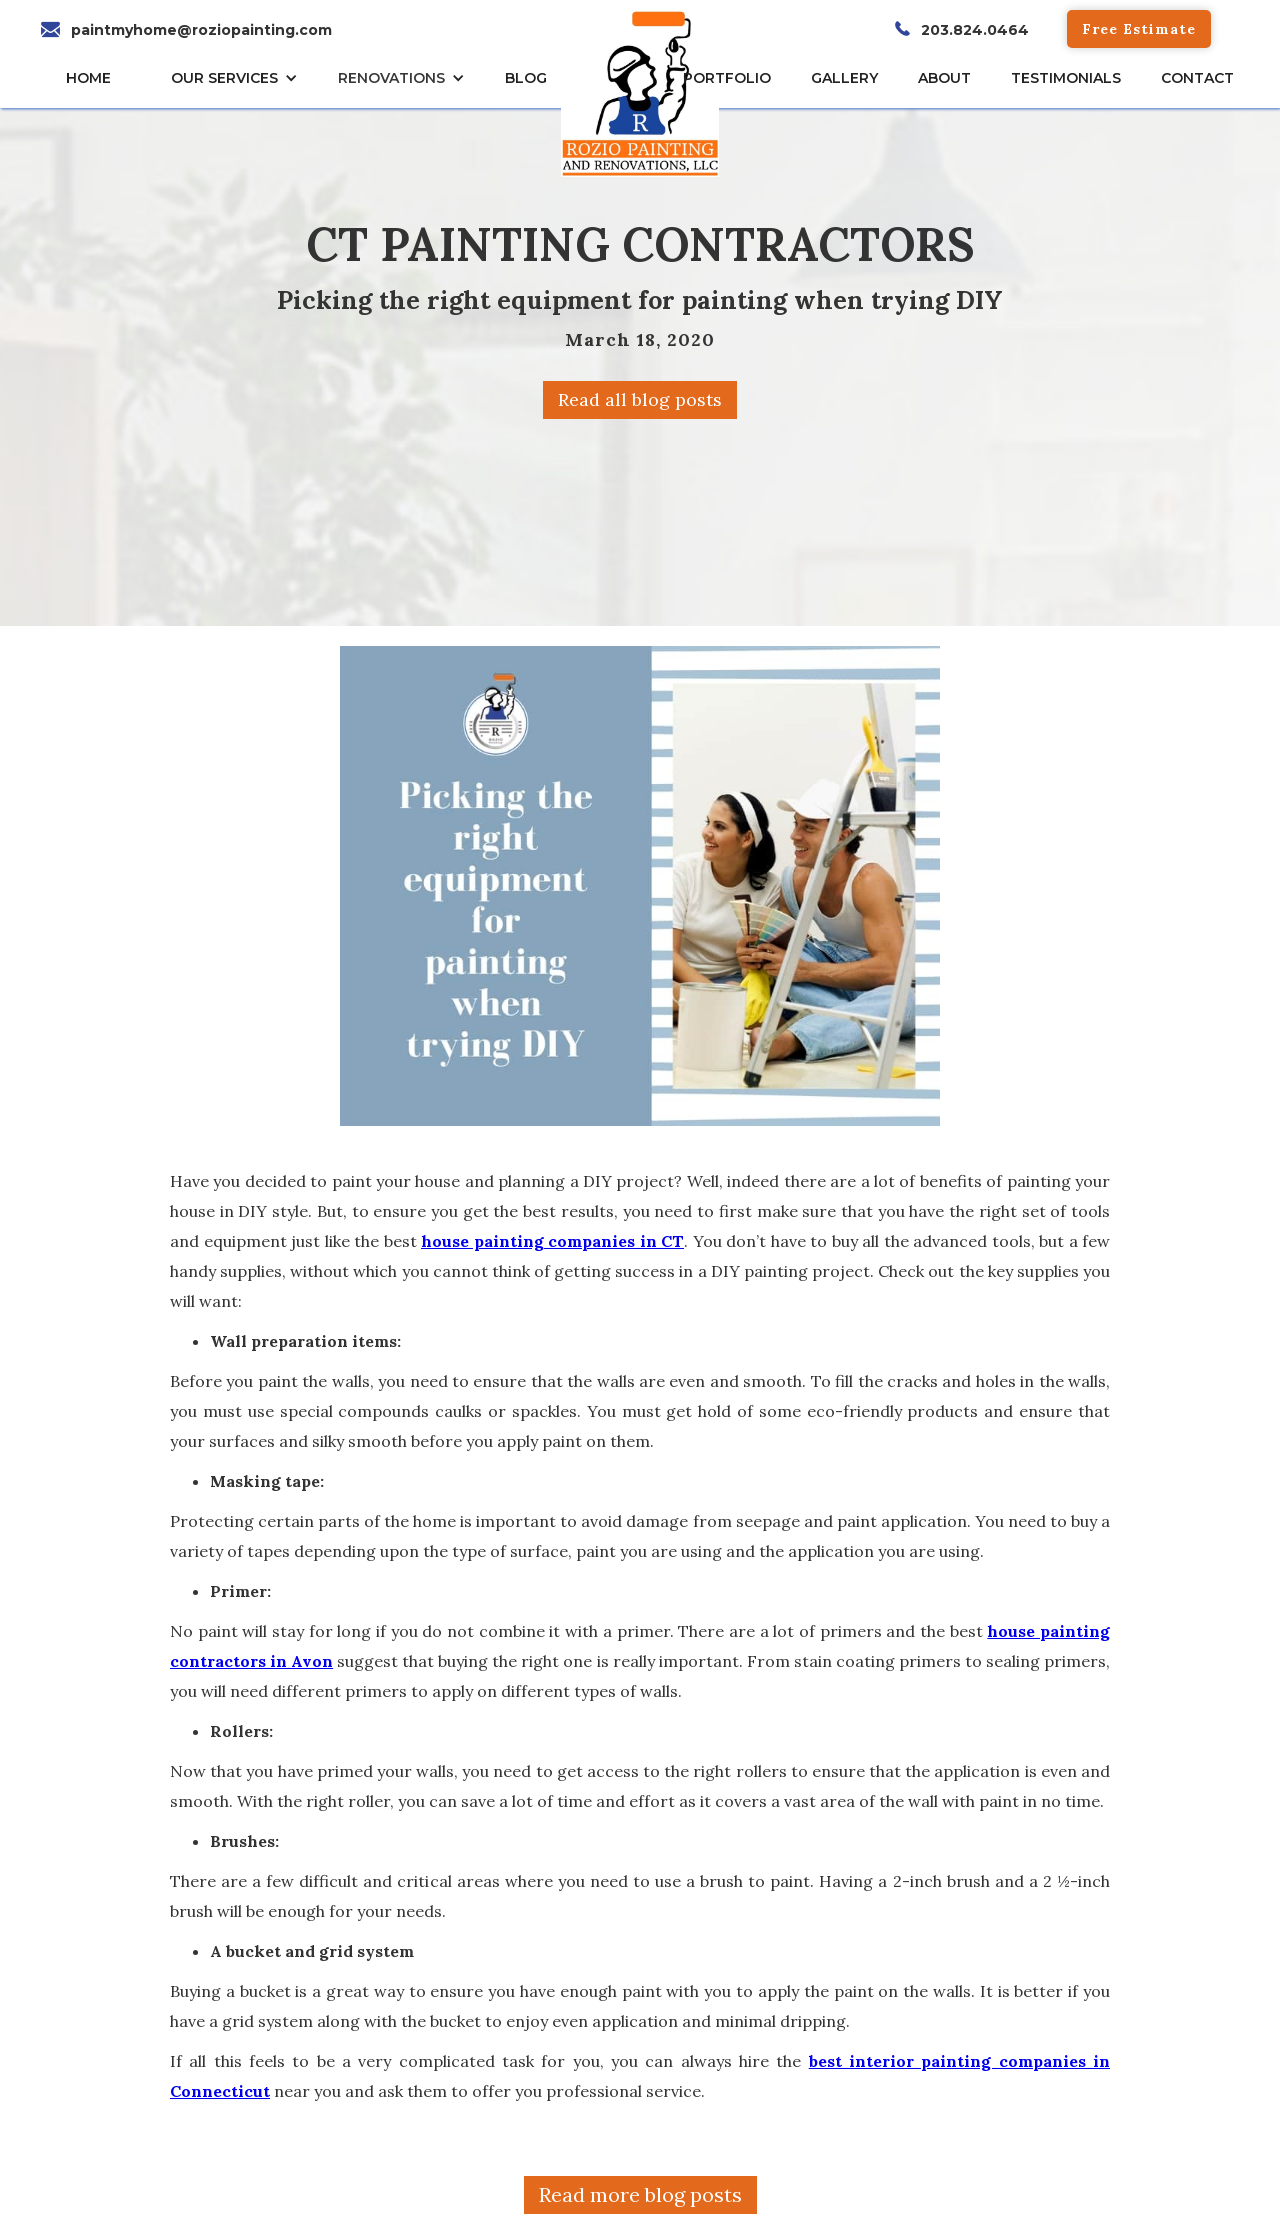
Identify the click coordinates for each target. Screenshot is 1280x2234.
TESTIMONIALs (1066, 78)
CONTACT (1197, 78)
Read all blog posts (640, 399)
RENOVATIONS (391, 78)
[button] (239, 78)
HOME (88, 78)
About (944, 78)
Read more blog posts (640, 2194)
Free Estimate (1139, 29)
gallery (844, 78)
